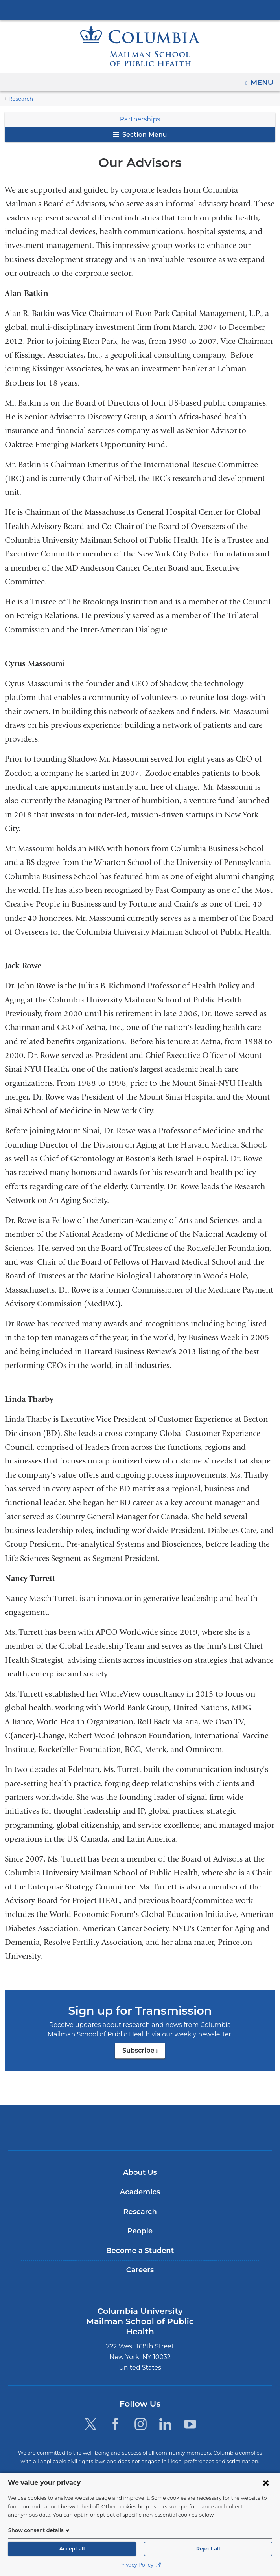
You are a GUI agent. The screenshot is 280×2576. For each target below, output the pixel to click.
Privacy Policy (139, 2565)
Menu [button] (262, 79)
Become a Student (140, 2251)
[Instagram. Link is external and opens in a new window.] (140, 2413)
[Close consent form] (266, 2482)
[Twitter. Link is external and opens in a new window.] (90, 2413)
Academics (139, 2192)
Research (19, 99)
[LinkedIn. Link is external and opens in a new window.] (165, 2413)
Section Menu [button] (140, 134)
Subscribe (143, 2053)
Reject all (208, 2549)
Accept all (72, 2549)
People (139, 2231)
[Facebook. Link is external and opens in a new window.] (115, 2413)
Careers (140, 2270)
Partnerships (140, 119)
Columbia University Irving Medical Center (140, 9)
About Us (140, 2173)
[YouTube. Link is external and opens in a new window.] (190, 2413)
